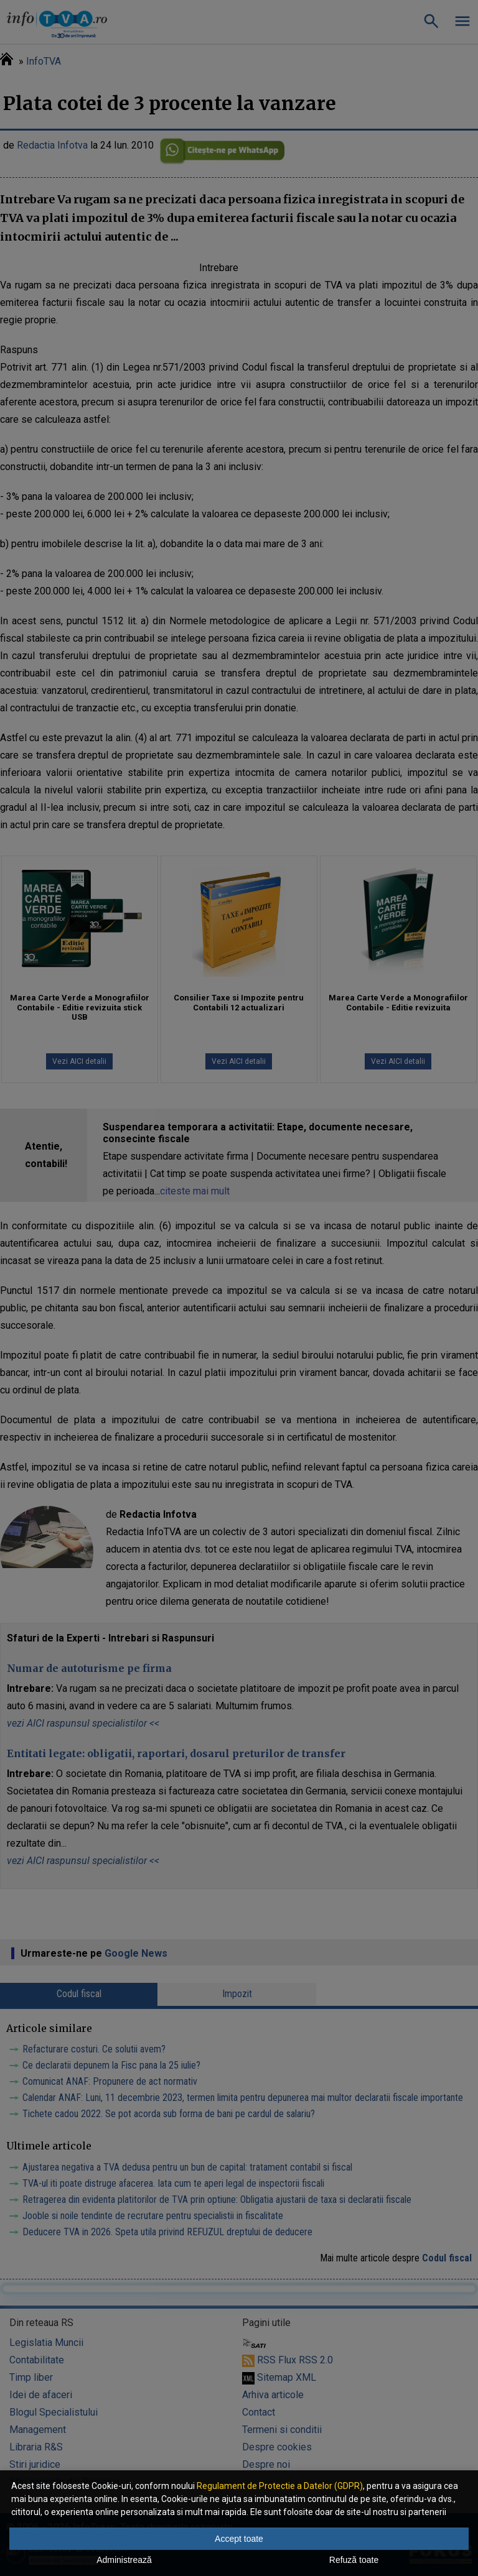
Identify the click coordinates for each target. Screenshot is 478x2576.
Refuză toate (353, 2560)
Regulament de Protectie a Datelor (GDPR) (280, 2486)
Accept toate (239, 2539)
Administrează (124, 2560)
